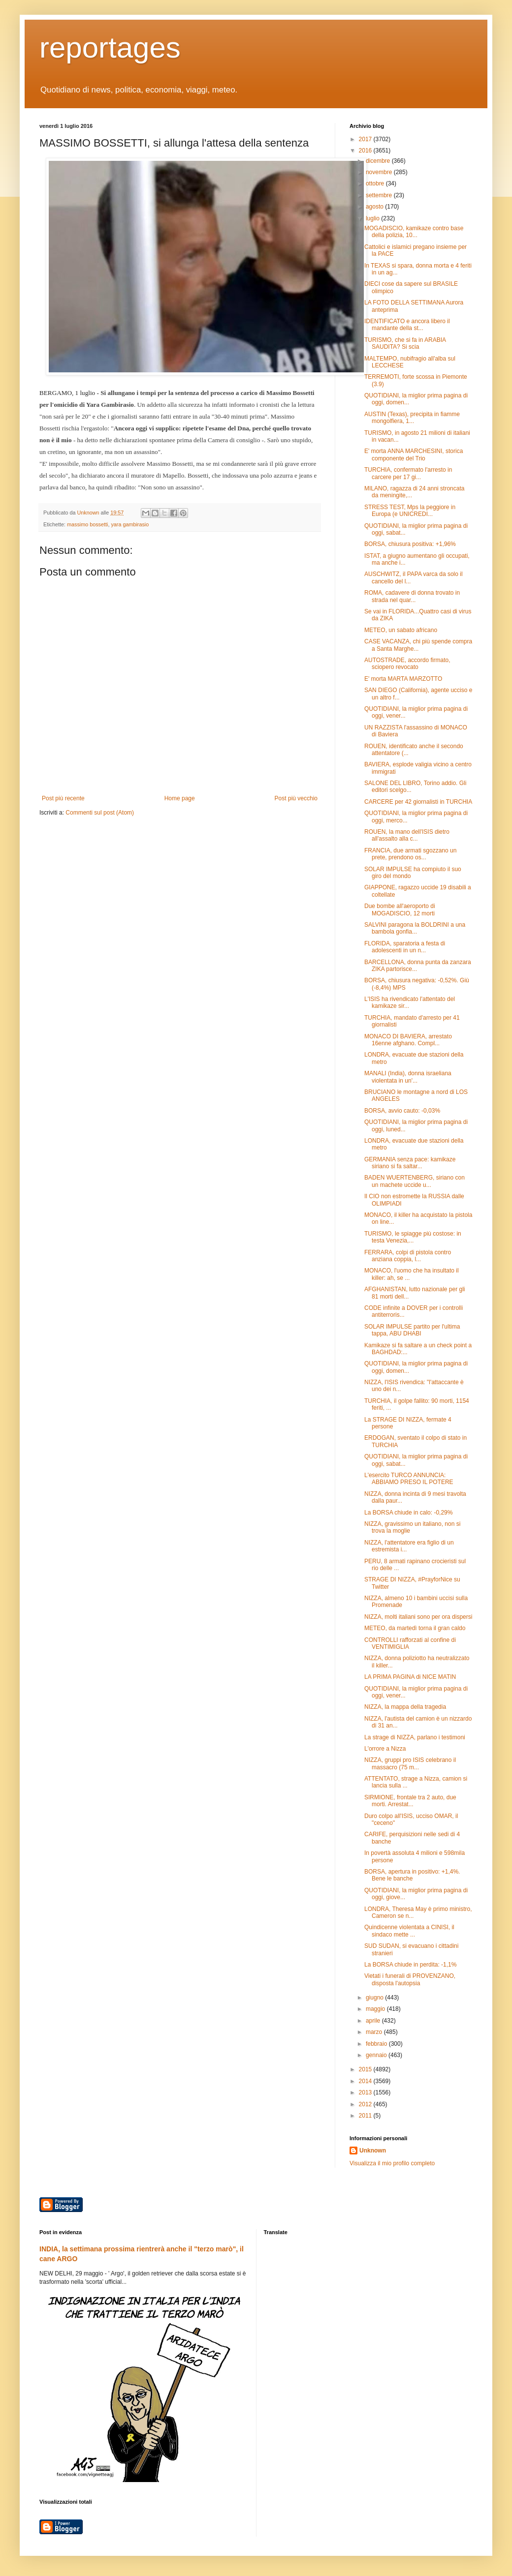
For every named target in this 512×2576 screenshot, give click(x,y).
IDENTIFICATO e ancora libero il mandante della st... (407, 325)
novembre (380, 172)
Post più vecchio (296, 798)
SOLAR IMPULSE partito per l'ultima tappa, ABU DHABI (412, 1330)
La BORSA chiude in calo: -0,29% (408, 1512)
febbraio (377, 2043)
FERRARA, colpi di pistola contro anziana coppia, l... (407, 1256)
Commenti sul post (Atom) (99, 812)
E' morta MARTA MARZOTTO (403, 678)
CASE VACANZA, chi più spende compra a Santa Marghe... (418, 645)
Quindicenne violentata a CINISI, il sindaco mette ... (409, 1931)
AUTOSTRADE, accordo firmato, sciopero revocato (407, 663)
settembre (380, 195)
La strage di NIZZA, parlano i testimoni (414, 1737)
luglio (373, 218)
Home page (179, 798)
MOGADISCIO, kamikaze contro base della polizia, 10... (413, 232)
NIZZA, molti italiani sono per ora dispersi (418, 1616)
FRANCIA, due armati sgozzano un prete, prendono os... (410, 854)
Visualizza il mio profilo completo (392, 2163)
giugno (375, 1997)
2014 (366, 2081)
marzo (375, 2032)
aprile (374, 2020)
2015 (366, 2069)
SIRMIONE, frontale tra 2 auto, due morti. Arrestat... (410, 1801)
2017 (366, 139)
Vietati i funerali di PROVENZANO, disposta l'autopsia (409, 1979)
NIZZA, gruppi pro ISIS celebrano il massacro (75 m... (410, 1763)
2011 (366, 2115)
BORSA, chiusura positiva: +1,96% (410, 544)
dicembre (379, 160)
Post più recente (63, 798)
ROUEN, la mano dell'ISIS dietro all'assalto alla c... (406, 835)
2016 (366, 150)
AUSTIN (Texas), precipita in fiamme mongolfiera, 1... (412, 417)
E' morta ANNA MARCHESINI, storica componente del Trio (413, 454)
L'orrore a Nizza (385, 1748)
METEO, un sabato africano (400, 630)
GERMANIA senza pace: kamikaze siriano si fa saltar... (409, 1163)
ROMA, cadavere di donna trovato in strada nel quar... (412, 596)
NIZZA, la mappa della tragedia (405, 1706)
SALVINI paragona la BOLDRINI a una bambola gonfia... (414, 928)
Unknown (372, 2150)
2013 (366, 2092)
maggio (376, 2008)
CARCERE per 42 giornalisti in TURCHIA (418, 801)
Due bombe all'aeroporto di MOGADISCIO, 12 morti (399, 909)
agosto (375, 206)
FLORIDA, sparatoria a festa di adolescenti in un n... (404, 947)
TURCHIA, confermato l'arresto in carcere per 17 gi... (408, 473)
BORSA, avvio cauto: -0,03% (402, 1110)
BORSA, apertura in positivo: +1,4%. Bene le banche (412, 1875)
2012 (366, 2104)
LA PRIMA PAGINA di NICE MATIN (410, 1676)
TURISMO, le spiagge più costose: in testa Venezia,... (412, 1237)
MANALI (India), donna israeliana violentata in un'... (407, 1077)
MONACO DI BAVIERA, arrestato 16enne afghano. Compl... (408, 1040)
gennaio (377, 2055)
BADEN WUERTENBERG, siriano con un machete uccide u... (414, 1181)
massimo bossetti (87, 524)
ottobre (376, 183)
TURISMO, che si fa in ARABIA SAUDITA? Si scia (405, 343)
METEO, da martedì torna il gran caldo (414, 1628)
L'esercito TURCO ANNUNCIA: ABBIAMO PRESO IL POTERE (408, 1478)
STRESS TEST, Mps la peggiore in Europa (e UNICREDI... (409, 510)
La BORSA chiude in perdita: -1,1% (410, 1964)
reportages (110, 47)
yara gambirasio (130, 524)
